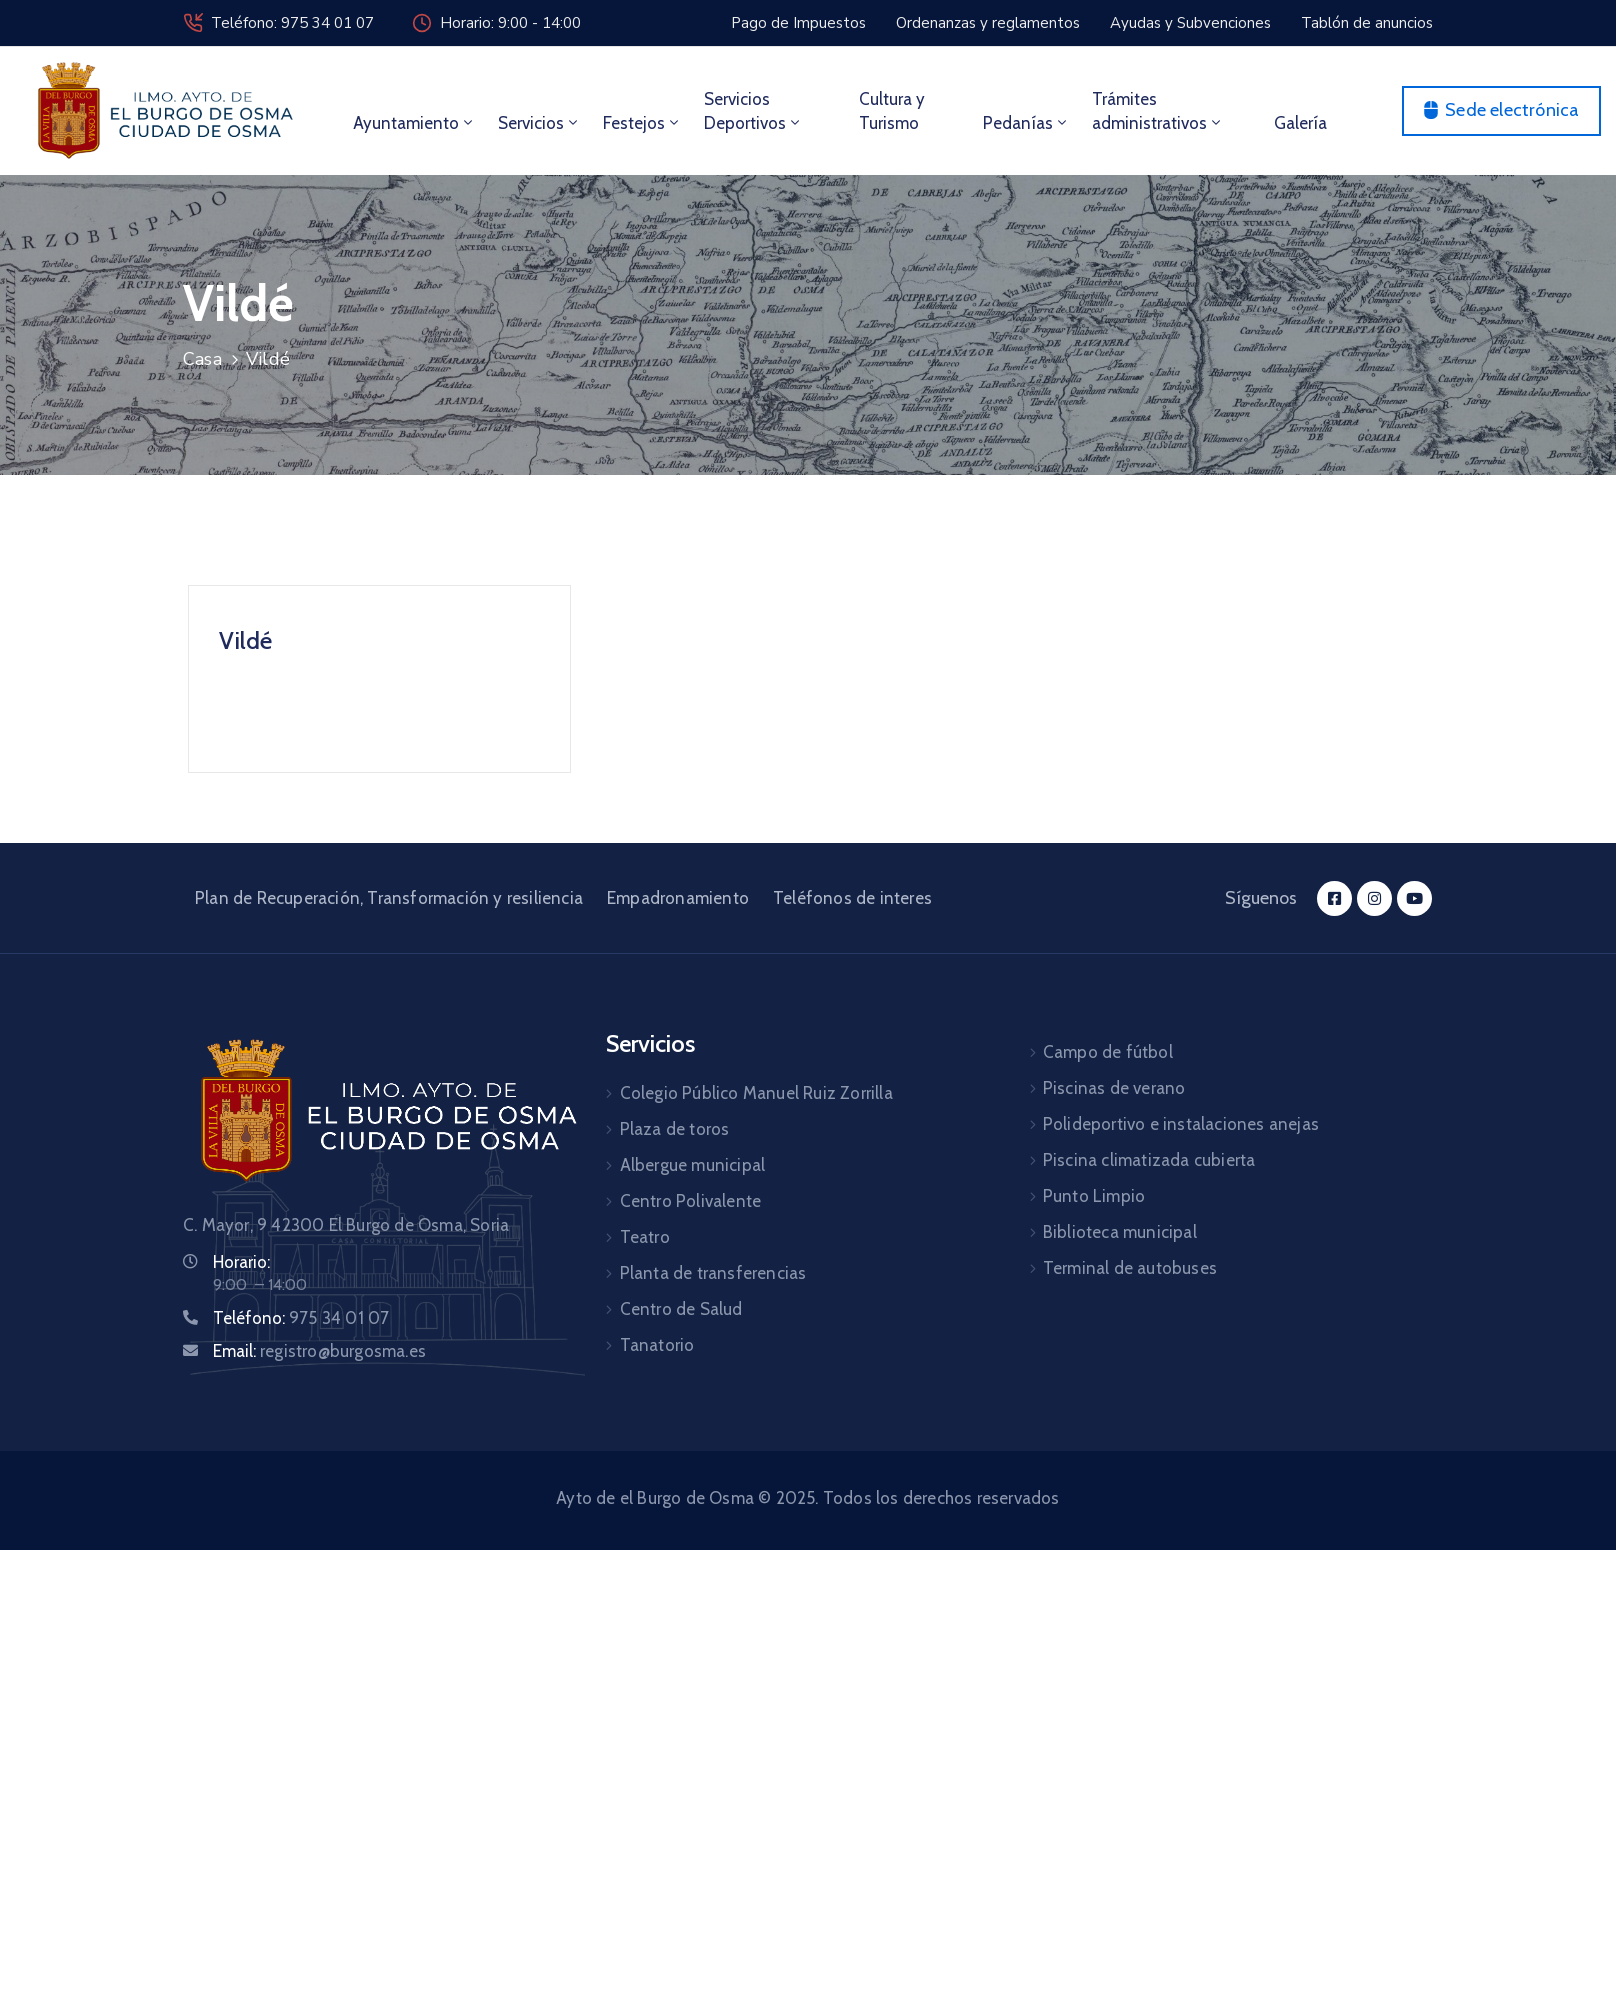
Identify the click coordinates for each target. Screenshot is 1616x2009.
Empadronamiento (678, 898)
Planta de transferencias (713, 1273)
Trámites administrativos (1158, 111)
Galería (1300, 123)
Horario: (241, 1262)
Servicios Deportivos (753, 111)
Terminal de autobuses (1130, 1268)
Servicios (539, 123)
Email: (319, 1351)
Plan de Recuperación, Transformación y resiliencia (389, 898)
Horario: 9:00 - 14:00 (510, 23)
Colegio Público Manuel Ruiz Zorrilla (756, 1093)
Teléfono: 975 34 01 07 (292, 23)
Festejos (642, 123)
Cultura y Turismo (892, 111)
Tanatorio (657, 1345)
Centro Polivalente (691, 1201)
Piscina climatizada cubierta (1149, 1160)
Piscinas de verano (1114, 1088)
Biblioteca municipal (1120, 1232)
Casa (202, 359)
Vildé (245, 640)
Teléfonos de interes (852, 898)
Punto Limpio (1094, 1196)
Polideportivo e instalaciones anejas (1181, 1124)
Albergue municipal (693, 1165)
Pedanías (1026, 123)
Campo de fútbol (1108, 1052)
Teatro (645, 1237)
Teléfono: (301, 1318)
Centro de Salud (681, 1309)
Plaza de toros (675, 1129)
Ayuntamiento (414, 123)
